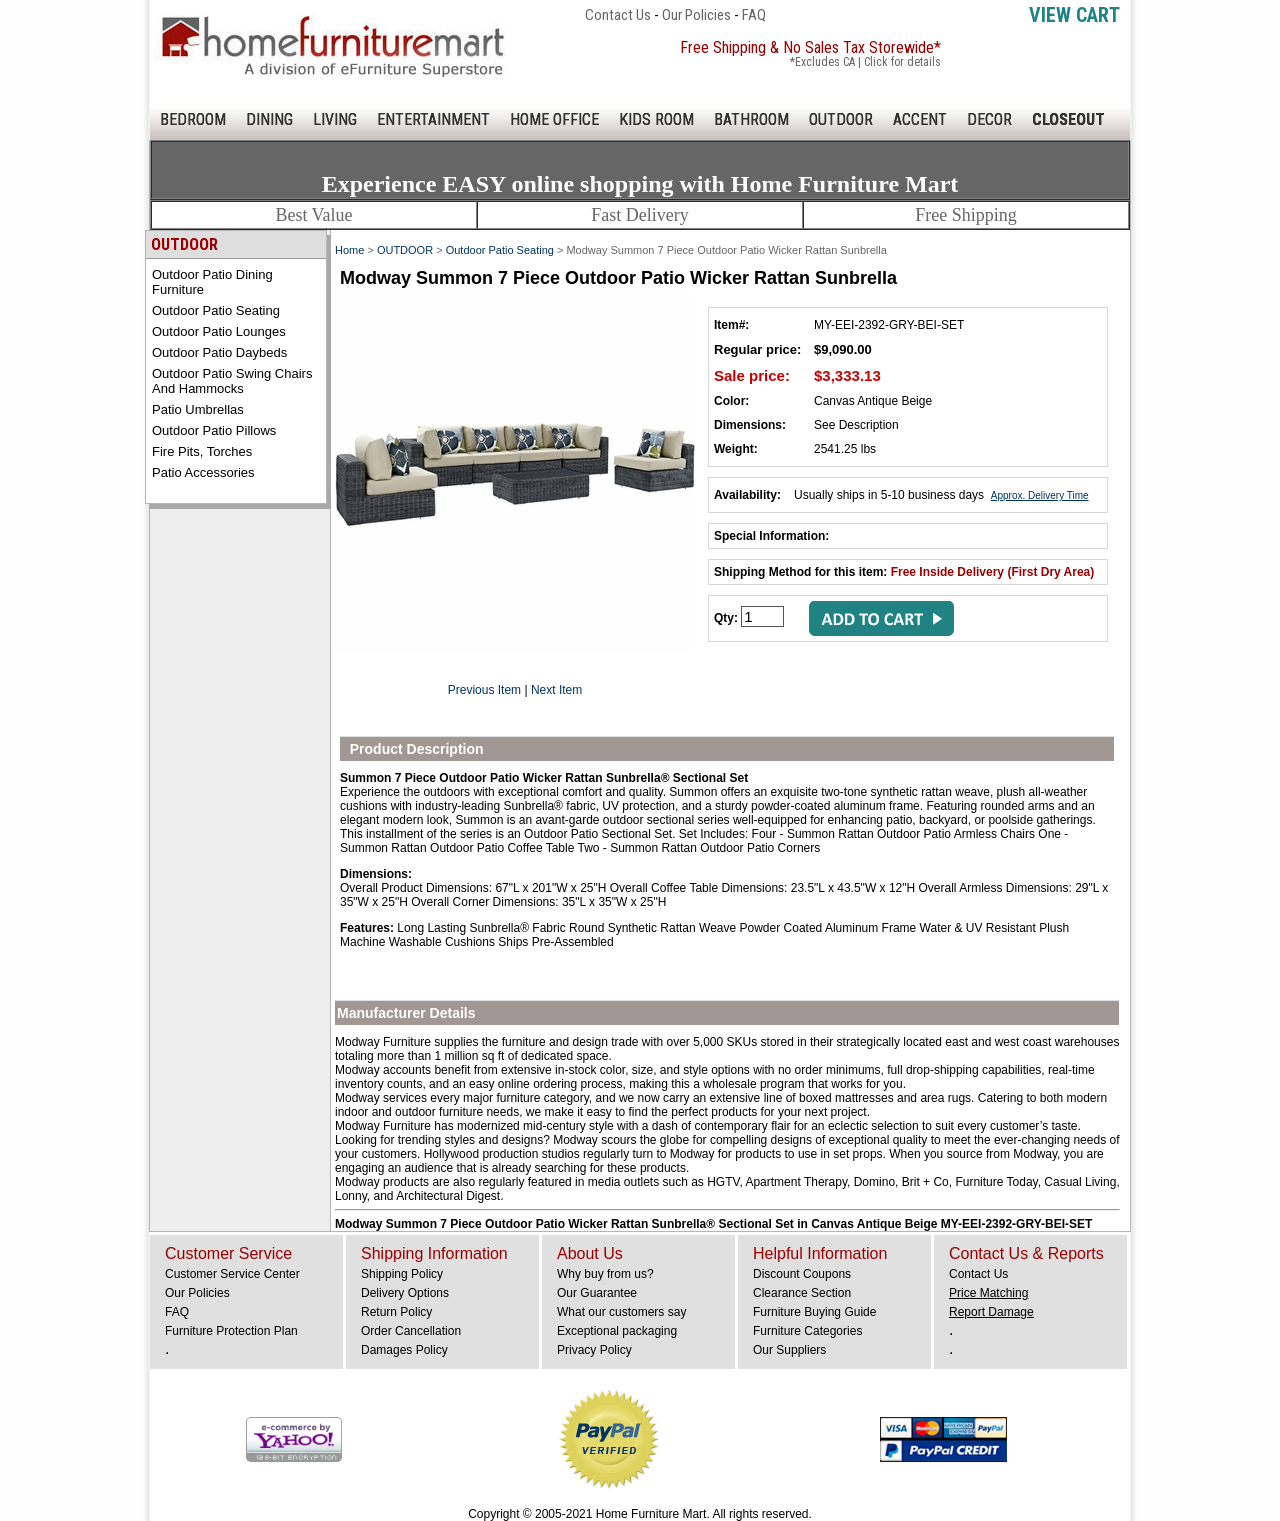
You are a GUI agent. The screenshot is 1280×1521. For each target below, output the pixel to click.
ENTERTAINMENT (433, 119)
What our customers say (621, 1312)
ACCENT (920, 119)
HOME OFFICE (554, 119)
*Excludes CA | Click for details (865, 62)
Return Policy (396, 1312)
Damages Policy (404, 1350)
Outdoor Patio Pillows (214, 430)
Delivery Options (405, 1293)
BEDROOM (193, 119)
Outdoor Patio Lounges (219, 331)
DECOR (989, 119)
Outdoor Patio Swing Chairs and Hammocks (232, 381)
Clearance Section (802, 1293)
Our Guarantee (597, 1293)
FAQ (754, 15)
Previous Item (484, 690)
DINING (269, 119)
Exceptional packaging (617, 1331)
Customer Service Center (232, 1274)
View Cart (1074, 15)
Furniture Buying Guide (814, 1312)
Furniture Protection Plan (231, 1331)
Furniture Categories (807, 1331)
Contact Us (618, 15)
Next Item (556, 690)
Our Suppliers (789, 1350)
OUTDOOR (841, 119)
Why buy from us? (605, 1274)
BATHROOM (751, 119)
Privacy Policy (594, 1350)
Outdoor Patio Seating (216, 310)
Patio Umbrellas (198, 409)
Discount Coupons (802, 1274)
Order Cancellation (411, 1331)
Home (349, 250)
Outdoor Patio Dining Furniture (212, 282)
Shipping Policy (402, 1274)
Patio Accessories (203, 472)
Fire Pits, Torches (202, 451)
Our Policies (696, 15)
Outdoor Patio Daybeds (219, 352)
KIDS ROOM (656, 119)
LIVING (335, 119)
